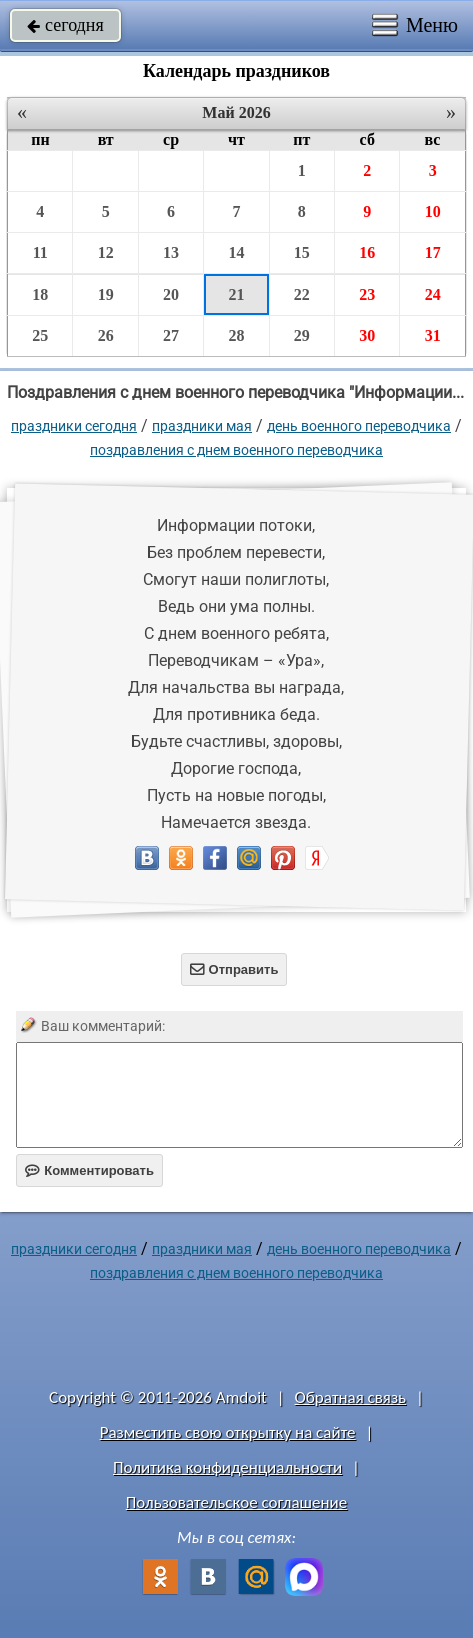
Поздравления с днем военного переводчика (236, 450)
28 (236, 335)
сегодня (65, 25)
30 (367, 335)
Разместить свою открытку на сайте (228, 1432)
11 (40, 252)
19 (106, 294)
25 (40, 335)
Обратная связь (351, 1397)
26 (106, 335)
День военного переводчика (359, 426)
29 (302, 335)
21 (236, 294)
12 (106, 252)
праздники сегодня (74, 426)
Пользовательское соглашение (236, 1502)
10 (433, 211)
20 (171, 294)
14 (236, 252)
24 (433, 294)
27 (171, 335)
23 (367, 294)
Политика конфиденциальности (227, 1467)
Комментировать (89, 1170)
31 (433, 335)
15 (302, 252)
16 (367, 252)
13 (171, 252)
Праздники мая (202, 426)
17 (433, 252)
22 (302, 294)
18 (40, 294)
